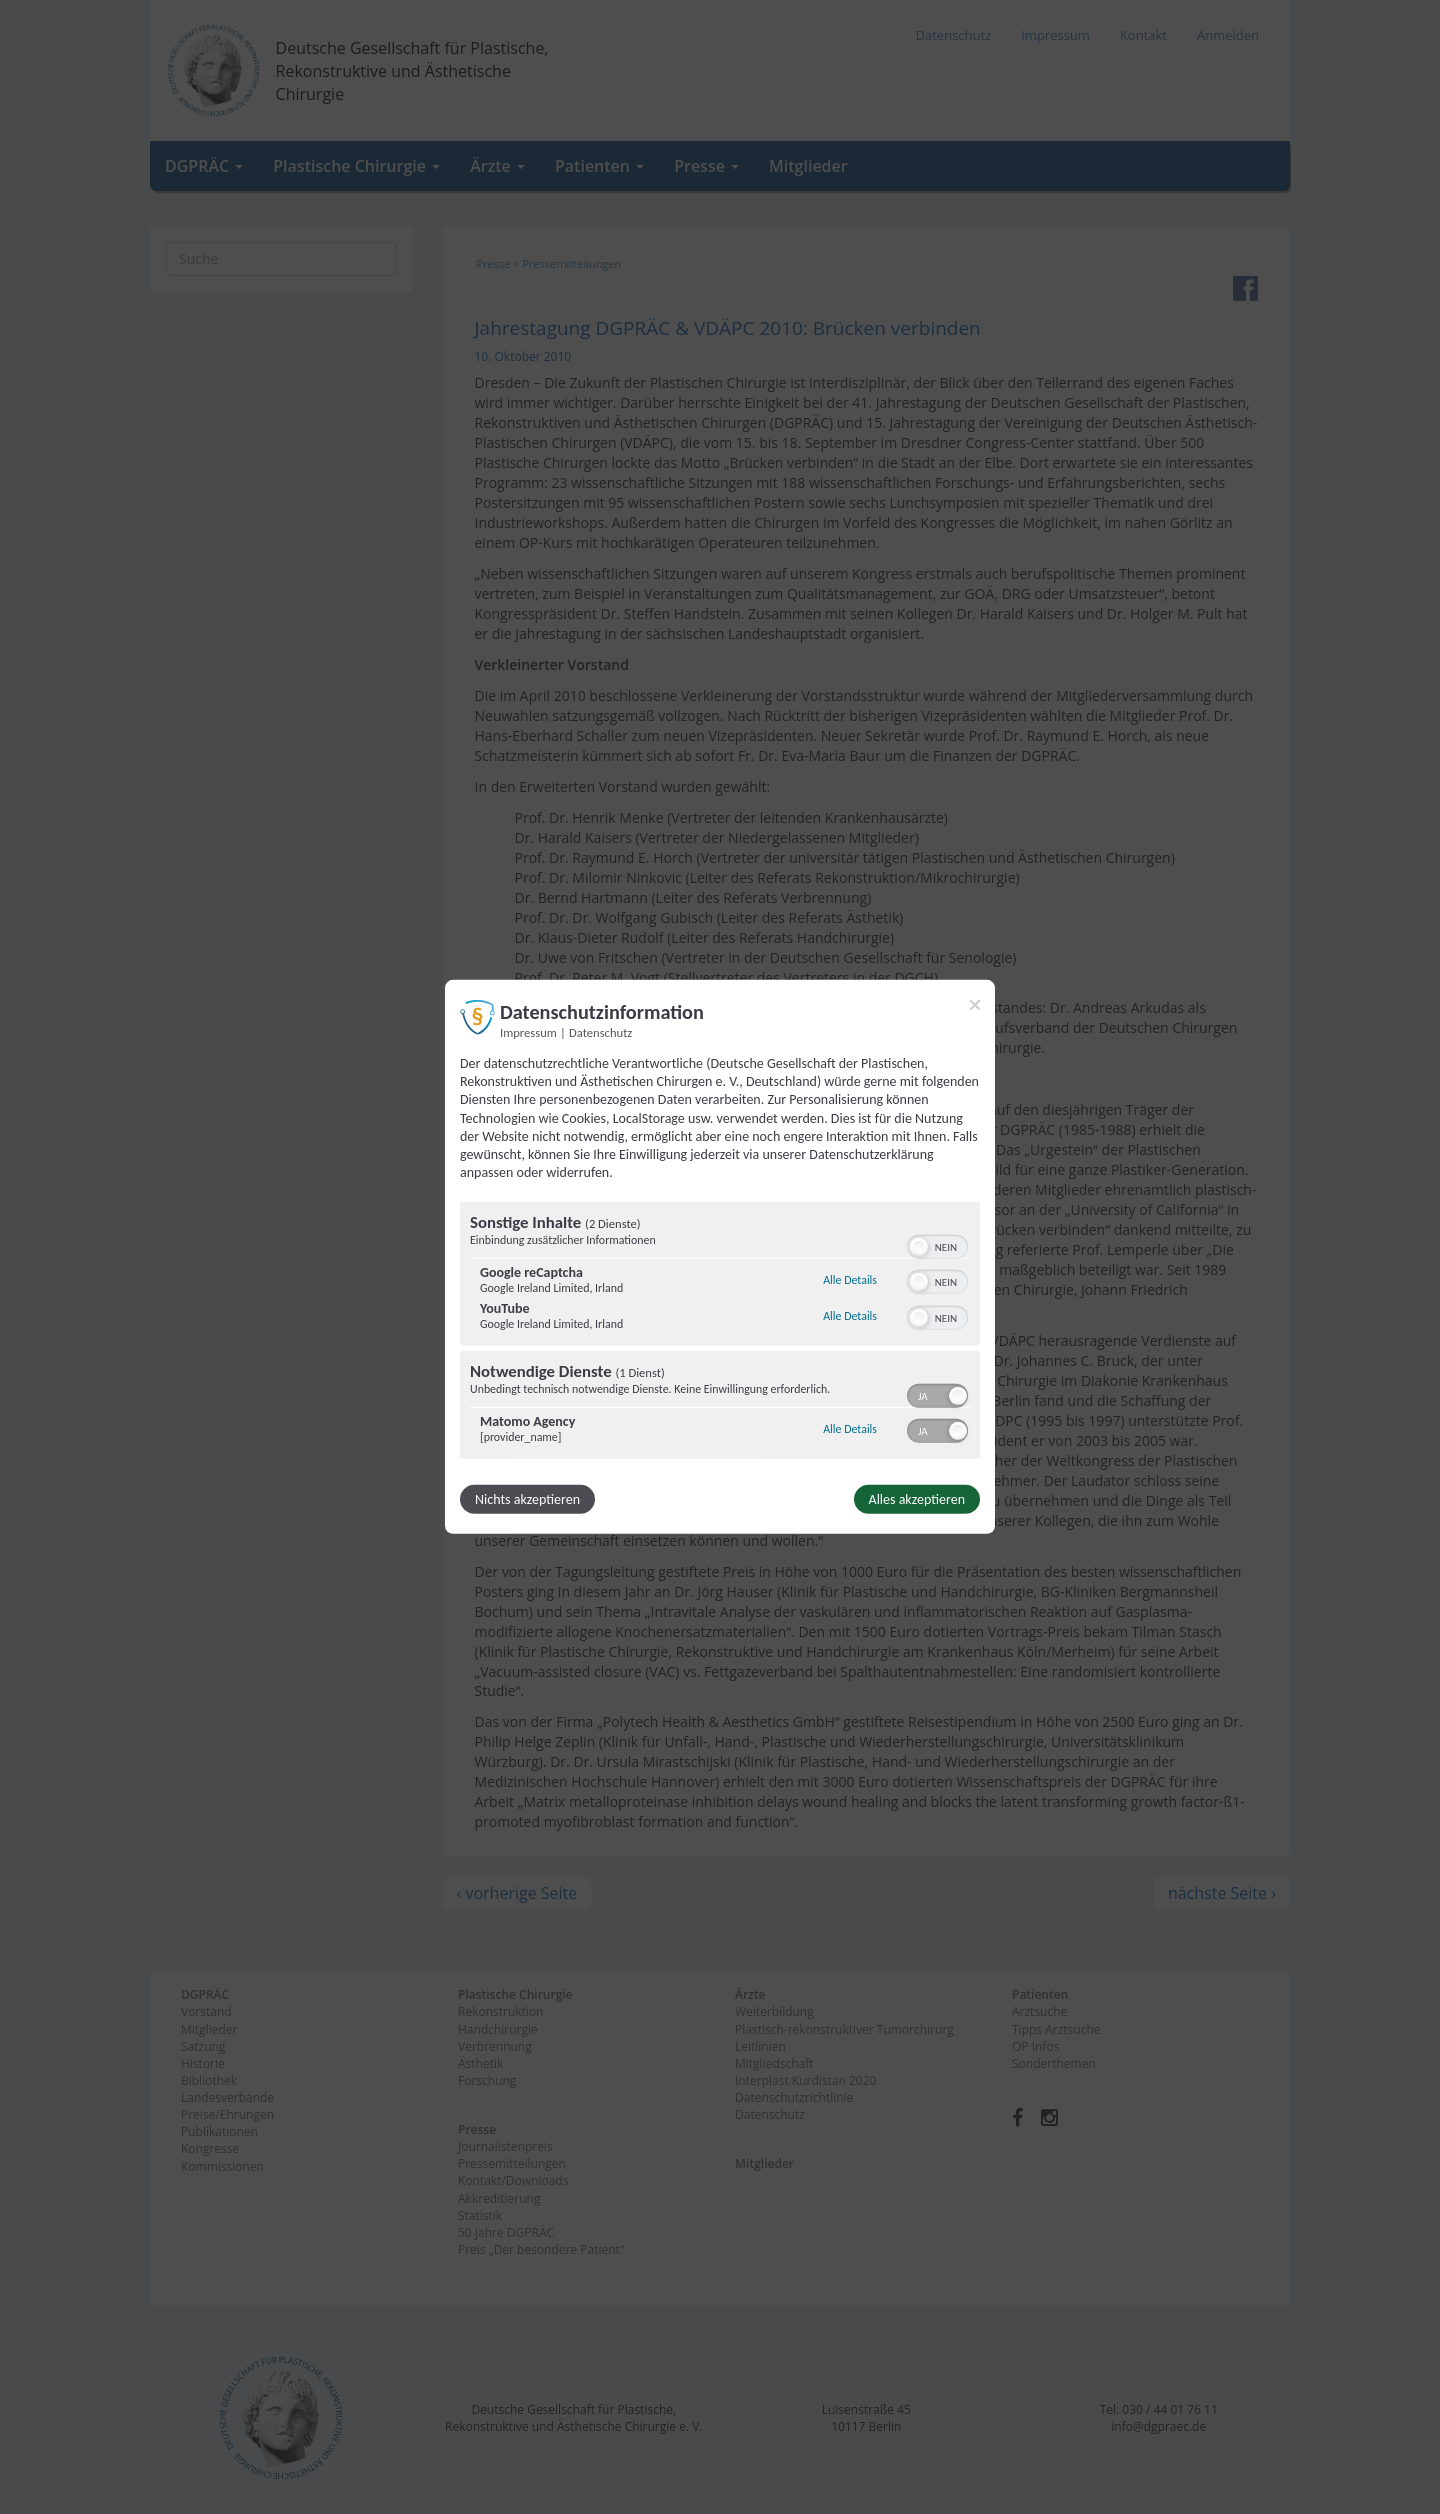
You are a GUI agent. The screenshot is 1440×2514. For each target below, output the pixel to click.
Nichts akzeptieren (527, 1499)
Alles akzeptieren (917, 1499)
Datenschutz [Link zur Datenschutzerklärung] (600, 1032)
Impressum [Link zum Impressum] (528, 1032)
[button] (919, 1247)
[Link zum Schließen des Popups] (975, 1005)
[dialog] (720, 1257)
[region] (720, 1333)
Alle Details (850, 1280)
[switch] (937, 1245)
